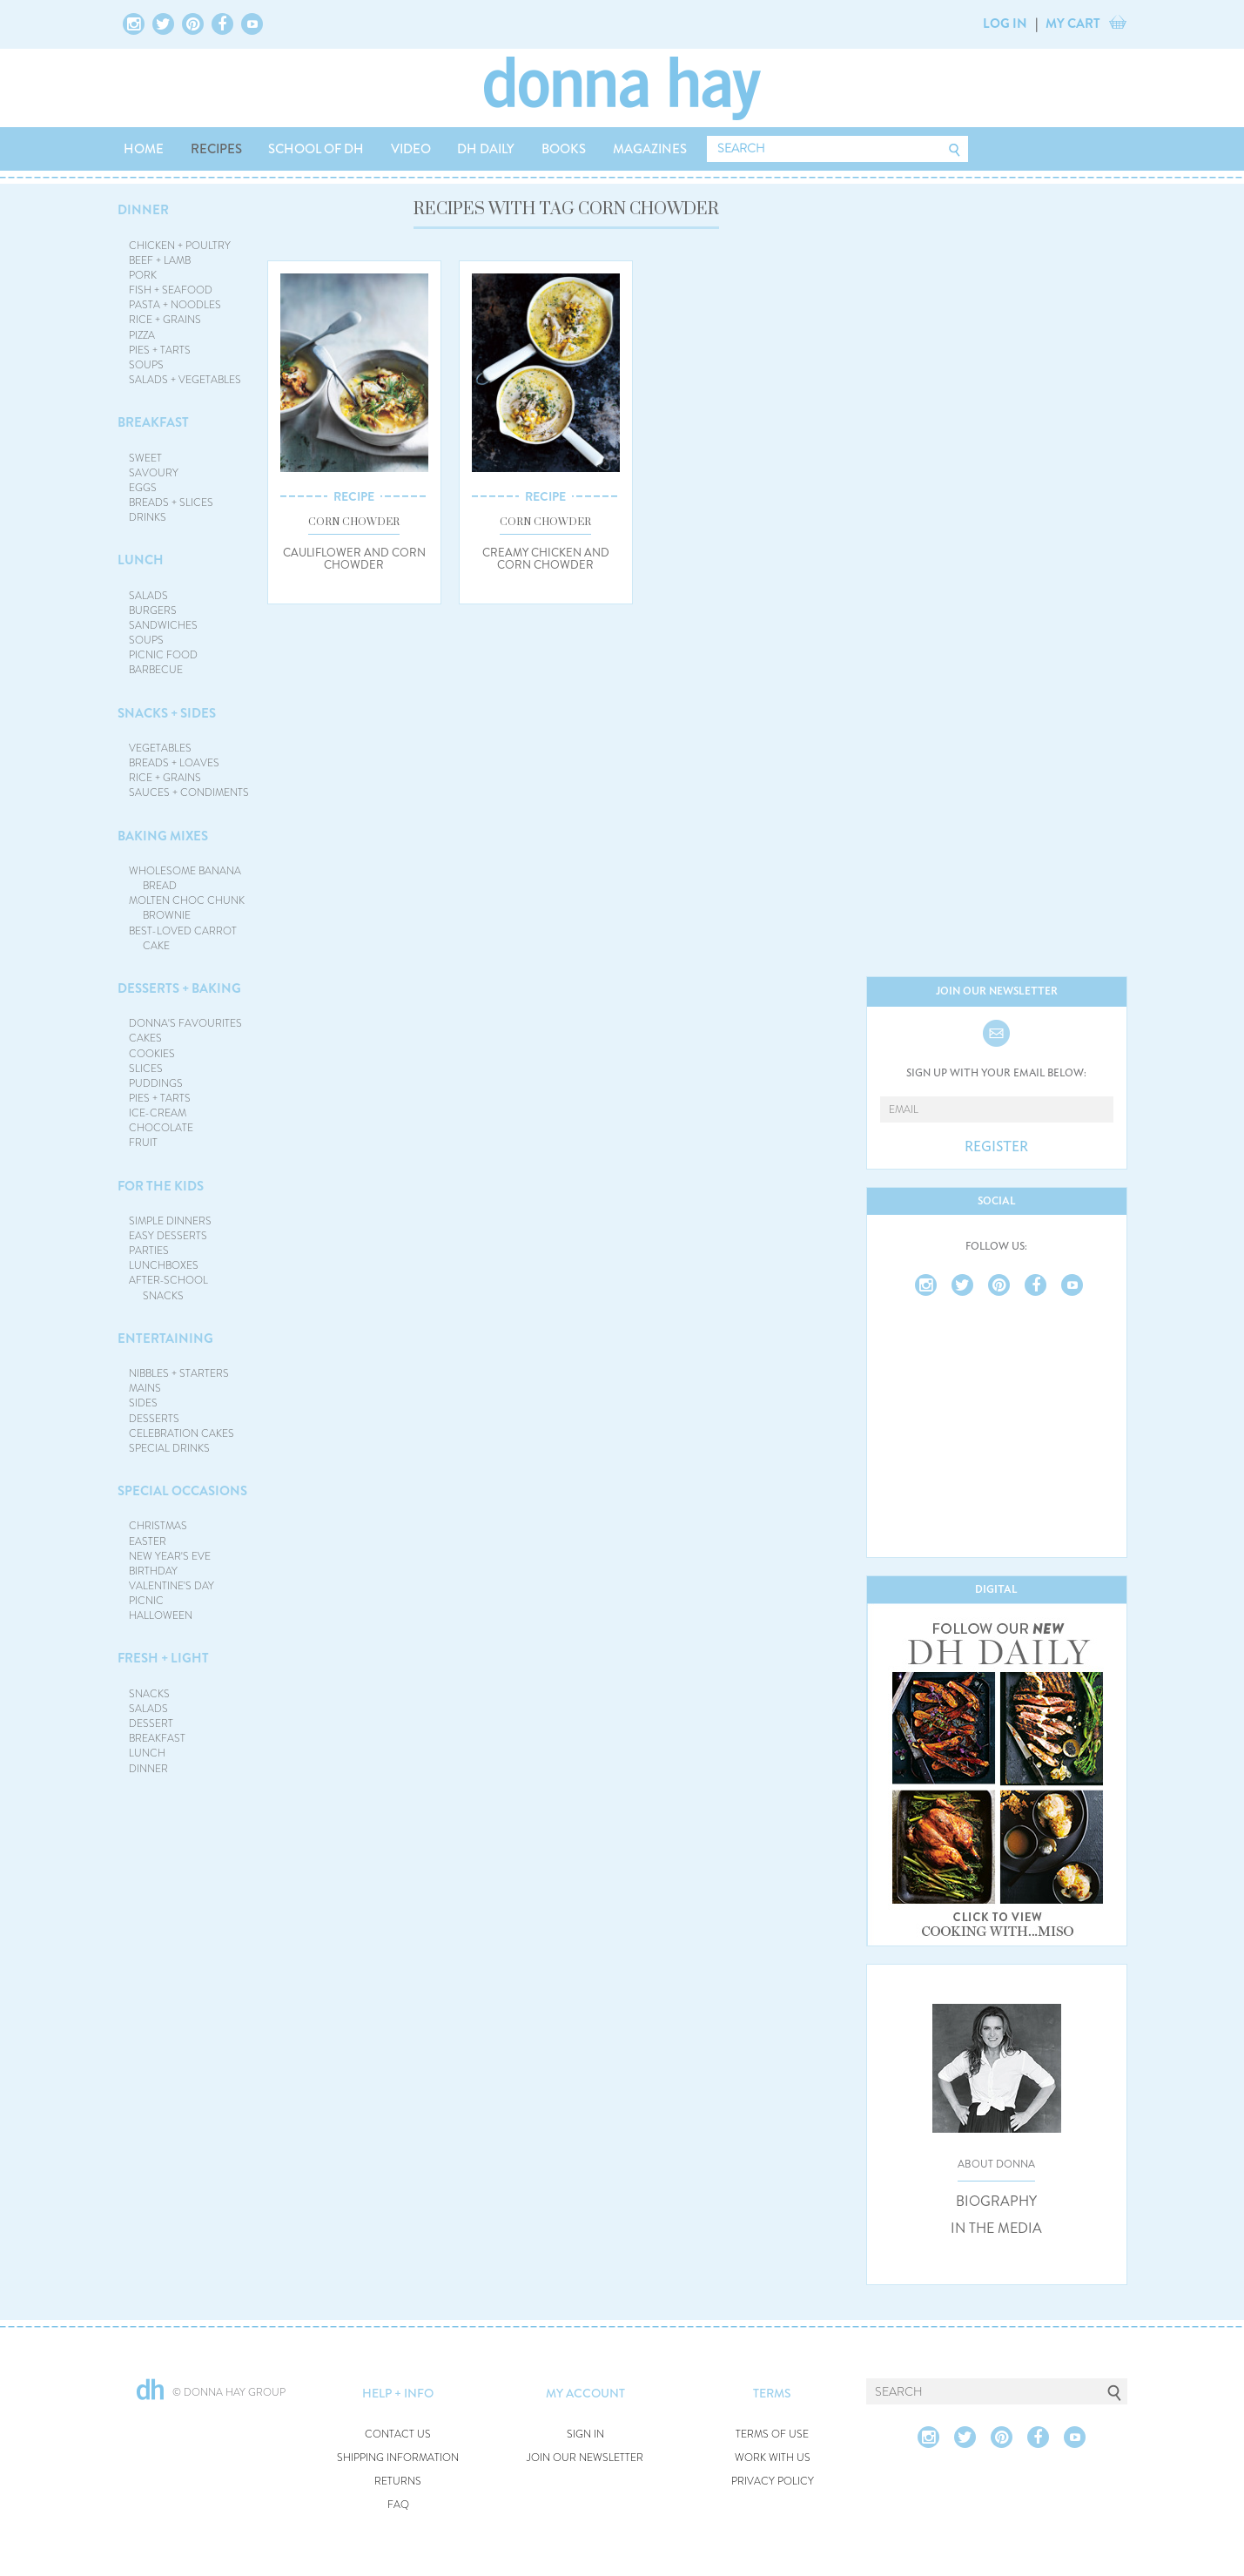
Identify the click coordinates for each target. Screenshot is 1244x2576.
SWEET (145, 458)
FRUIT (143, 1142)
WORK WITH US (772, 2458)
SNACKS (149, 1694)
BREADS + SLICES (171, 502)
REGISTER (996, 1147)
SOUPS (146, 365)
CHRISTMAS (158, 1526)
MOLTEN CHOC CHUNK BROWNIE (187, 908)
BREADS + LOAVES (174, 763)
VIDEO (411, 148)
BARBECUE (156, 670)
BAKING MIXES (163, 836)
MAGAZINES (650, 148)
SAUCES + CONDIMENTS (189, 792)
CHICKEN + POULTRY (180, 245)
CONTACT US (398, 2434)
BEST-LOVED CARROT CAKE (183, 938)
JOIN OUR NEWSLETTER (585, 2458)
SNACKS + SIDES (167, 713)
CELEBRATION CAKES (181, 1433)
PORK (143, 275)
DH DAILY (485, 148)
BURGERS (153, 610)
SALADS (148, 596)
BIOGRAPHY (996, 2201)
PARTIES (149, 1250)
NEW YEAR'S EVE (170, 1556)
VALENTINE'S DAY (171, 1586)
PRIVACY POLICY (772, 2481)
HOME (144, 148)
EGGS (143, 488)
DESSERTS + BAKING (179, 988)
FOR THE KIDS (161, 1186)
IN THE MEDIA (996, 2228)
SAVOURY (153, 473)
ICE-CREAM (157, 1113)
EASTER (147, 1541)
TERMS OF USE (772, 2434)
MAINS (145, 1388)
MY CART (1073, 23)
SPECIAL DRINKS (169, 1448)
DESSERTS (154, 1418)
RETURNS (397, 2481)
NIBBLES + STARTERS (179, 1373)
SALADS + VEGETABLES (185, 380)
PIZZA (142, 335)
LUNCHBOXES (163, 1265)
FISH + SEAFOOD (170, 290)
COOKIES (152, 1054)
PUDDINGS (156, 1083)
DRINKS (147, 517)
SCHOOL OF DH (316, 148)
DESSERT (151, 1723)
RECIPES (216, 148)
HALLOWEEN (160, 1615)
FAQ (398, 2505)
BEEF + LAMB (160, 260)
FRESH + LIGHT (163, 1658)
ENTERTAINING (165, 1338)
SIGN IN (585, 2434)
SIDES (143, 1403)
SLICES (146, 1068)
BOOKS (563, 148)
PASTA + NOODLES (175, 305)
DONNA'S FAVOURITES (185, 1023)
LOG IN (1005, 23)
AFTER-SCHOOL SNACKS (168, 1287)
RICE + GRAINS (165, 319)
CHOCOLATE (161, 1128)
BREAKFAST (153, 422)
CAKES (145, 1038)
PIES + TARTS (160, 350)
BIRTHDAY (153, 1571)
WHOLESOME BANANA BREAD (185, 878)
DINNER (143, 209)
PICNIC (146, 1600)
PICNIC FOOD (163, 655)
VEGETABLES (160, 748)
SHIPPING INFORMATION (398, 2458)
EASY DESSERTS (168, 1236)
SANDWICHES (163, 625)
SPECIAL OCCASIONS (182, 1490)
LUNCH (141, 560)
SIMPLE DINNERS (170, 1221)
